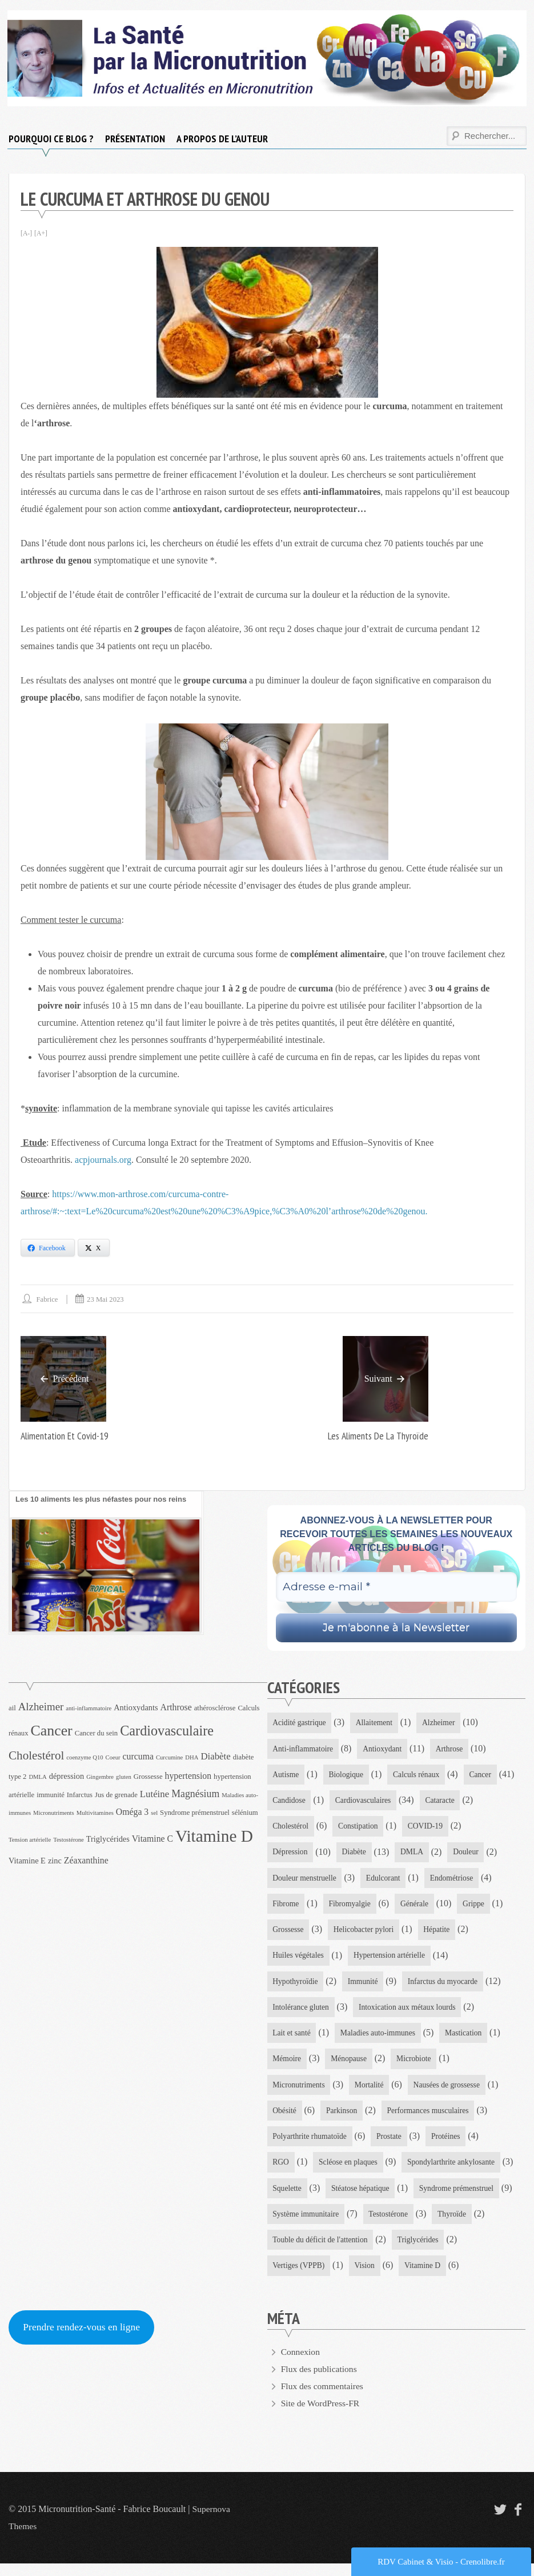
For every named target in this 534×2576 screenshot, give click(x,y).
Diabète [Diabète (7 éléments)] (215, 1756)
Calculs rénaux (420, 1775)
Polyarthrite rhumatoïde (311, 2146)
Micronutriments (300, 2093)
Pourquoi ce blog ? (51, 138)
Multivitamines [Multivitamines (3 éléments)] (95, 1813)
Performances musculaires (431, 2119)
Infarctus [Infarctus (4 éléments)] (80, 1795)
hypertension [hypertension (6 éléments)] (188, 1776)
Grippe (478, 1907)
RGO (281, 2172)
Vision (367, 2278)
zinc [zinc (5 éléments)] (55, 1861)
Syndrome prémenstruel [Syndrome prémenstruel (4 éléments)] (195, 1813)
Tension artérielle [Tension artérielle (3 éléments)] (30, 1840)
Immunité (365, 1987)
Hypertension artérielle (392, 1961)
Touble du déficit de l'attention (322, 2251)
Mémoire (287, 2066)
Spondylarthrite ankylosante (455, 2172)
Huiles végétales (299, 1961)
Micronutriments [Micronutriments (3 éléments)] (53, 1813)
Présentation (135, 138)
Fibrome (286, 1907)
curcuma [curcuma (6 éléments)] (138, 1757)
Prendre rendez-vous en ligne (83, 2340)
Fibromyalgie (351, 1907)
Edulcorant (385, 1881)
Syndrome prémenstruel (461, 2198)
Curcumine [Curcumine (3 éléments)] (169, 1758)
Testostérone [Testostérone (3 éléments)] (68, 1840)
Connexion (301, 2364)
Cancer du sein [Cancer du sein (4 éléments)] (96, 1733)
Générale (417, 1907)
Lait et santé (292, 2040)
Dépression (291, 1855)
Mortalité (371, 2093)
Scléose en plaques (350, 2172)
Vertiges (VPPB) (300, 2278)
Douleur (469, 1855)
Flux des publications (320, 2381)
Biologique (348, 1775)
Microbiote (417, 2066)
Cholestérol (291, 1829)
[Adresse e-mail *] (396, 1587)
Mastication (468, 2040)
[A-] (27, 233)
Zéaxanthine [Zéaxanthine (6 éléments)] (86, 1861)
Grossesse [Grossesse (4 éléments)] (148, 1777)
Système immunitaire (307, 2225)
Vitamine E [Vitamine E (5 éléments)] (27, 1861)
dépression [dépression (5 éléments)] (66, 1776)
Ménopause (350, 2066)
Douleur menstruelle (306, 1881)
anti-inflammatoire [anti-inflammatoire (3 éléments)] (88, 1709)
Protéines (449, 2146)
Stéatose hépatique (362, 2198)
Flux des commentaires (323, 2398)
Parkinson (343, 2119)
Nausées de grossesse (450, 2093)
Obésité (285, 2119)
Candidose (290, 1802)
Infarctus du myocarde (447, 1987)
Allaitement (376, 1723)
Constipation (360, 1829)
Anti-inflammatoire (304, 1749)
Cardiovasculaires (365, 1802)
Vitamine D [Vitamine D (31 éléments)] (214, 1836)
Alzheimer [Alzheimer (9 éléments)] (41, 1707)
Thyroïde (456, 2225)
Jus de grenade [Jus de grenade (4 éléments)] (116, 1795)
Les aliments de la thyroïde (376, 1435)
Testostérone (391, 2225)
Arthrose (453, 1749)
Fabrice (48, 1299)
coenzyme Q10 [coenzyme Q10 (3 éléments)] (84, 1758)
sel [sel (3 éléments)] (154, 1813)
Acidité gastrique (300, 1723)
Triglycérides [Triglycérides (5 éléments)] (108, 1839)
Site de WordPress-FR (321, 2416)
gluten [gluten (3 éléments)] (123, 1777)
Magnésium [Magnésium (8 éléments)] (195, 1793)
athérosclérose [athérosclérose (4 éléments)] (215, 1709)
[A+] (41, 233)
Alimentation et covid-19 (66, 1435)
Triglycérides (421, 2251)
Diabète (355, 1855)
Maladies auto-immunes (380, 2040)
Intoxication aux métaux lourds (411, 2013)
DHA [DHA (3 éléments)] (191, 1758)
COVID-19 (429, 1829)
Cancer (484, 1775)
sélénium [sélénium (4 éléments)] (245, 1813)
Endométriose (455, 1881)
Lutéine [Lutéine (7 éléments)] (154, 1794)
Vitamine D (425, 2278)
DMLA (414, 1855)
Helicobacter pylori (365, 1934)
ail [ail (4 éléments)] (12, 1709)
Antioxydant (385, 1749)
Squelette (288, 2198)
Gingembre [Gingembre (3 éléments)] (100, 1777)
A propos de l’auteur (222, 138)
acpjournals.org (103, 1160)
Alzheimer (442, 1723)
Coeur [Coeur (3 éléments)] (113, 1758)
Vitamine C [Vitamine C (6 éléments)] (152, 1839)
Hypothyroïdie (296, 1987)
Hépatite (440, 1934)
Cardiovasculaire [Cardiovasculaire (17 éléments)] (167, 1730)
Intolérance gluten (302, 2013)
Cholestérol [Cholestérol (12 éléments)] (36, 1756)
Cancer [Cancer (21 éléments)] (52, 1730)
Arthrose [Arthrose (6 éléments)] (176, 1708)
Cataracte (443, 1802)
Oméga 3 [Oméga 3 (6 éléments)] (132, 1812)
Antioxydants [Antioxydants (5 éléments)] (136, 1708)
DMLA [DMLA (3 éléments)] (37, 1777)
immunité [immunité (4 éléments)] (51, 1795)
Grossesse (289, 1934)
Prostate (392, 2146)
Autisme (286, 1775)
